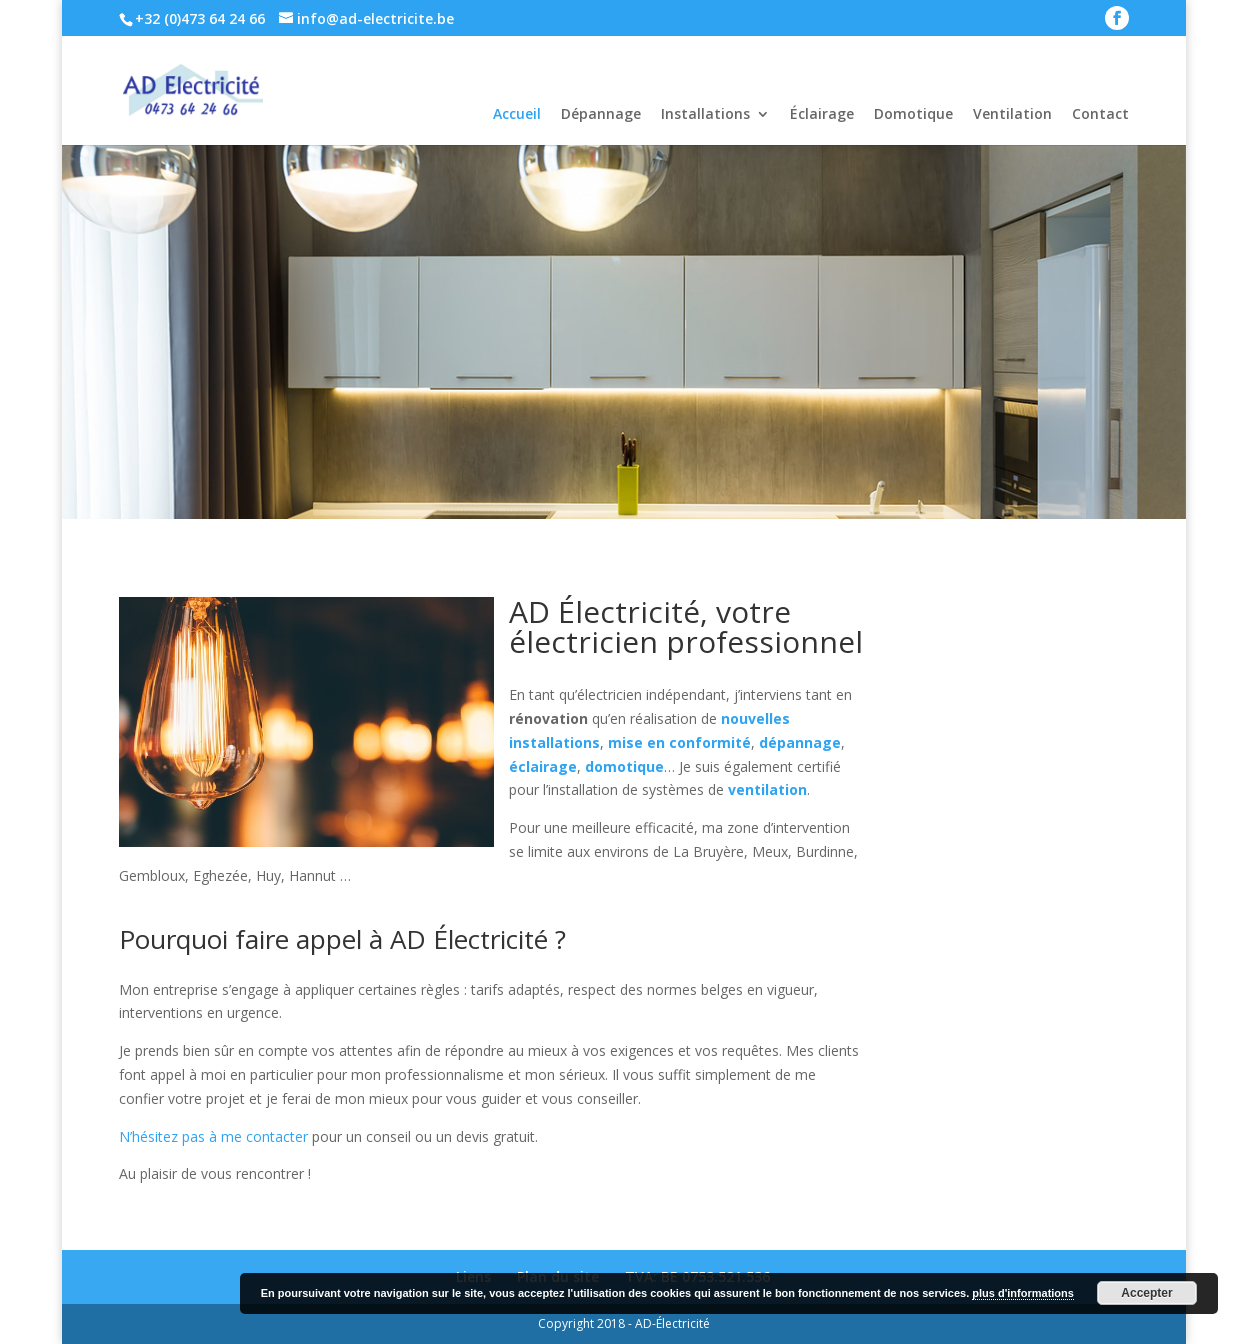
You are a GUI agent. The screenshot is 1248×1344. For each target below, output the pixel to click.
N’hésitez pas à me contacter (213, 1136)
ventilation (767, 789)
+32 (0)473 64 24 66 (200, 18)
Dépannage (601, 114)
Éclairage (822, 114)
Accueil (517, 114)
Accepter (1146, 1293)
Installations (705, 114)
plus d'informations (1023, 1293)
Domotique (913, 114)
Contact (1100, 114)
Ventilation (1012, 114)
